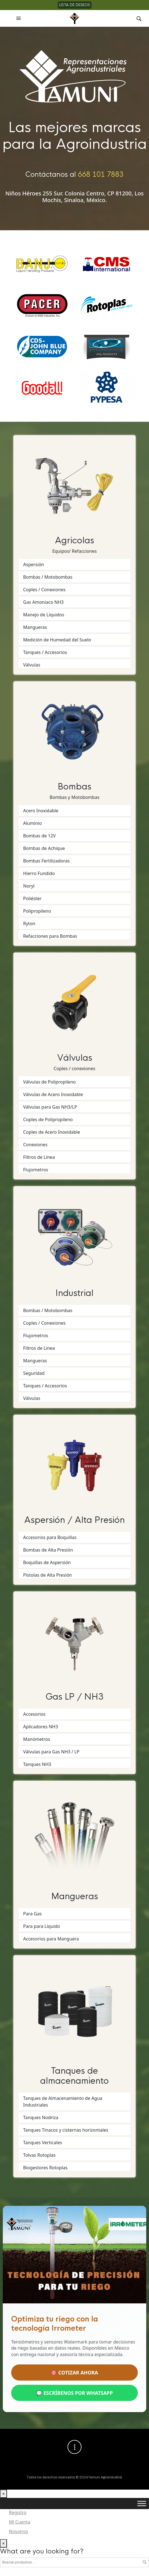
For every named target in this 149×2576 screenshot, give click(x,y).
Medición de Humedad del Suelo (57, 640)
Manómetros (36, 1739)
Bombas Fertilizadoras (46, 861)
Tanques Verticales (42, 2142)
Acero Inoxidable (40, 811)
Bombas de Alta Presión (48, 1550)
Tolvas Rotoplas (39, 2155)
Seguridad (34, 1373)
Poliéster (32, 898)
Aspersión (33, 564)
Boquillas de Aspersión (47, 1562)
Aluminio (32, 823)
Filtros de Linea (39, 1348)
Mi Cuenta (19, 2522)
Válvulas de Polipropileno (49, 1082)
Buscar (144, 2562)
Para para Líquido (41, 1926)
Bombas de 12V (39, 836)
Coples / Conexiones (44, 590)
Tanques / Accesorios (45, 652)
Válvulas (31, 665)
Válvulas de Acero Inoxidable (53, 1094)
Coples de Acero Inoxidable (51, 1132)
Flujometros (35, 1170)
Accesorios (34, 1714)
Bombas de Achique (44, 848)
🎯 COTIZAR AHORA (74, 2372)
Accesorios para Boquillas (49, 1537)
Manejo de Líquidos (43, 615)
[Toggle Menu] (141, 2503)
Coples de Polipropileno (48, 1119)
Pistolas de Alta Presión (47, 1575)
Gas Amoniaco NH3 (43, 602)
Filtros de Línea (39, 1157)
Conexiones (35, 1145)
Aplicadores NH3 (40, 1727)
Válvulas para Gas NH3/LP (50, 1107)
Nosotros (18, 2532)
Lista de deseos (74, 5)
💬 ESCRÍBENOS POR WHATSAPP (74, 2393)
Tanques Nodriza (40, 2117)
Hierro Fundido (39, 873)
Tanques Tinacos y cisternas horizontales (65, 2130)
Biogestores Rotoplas (45, 2168)
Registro (17, 2513)
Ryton (29, 923)
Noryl (29, 886)
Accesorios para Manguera (51, 1939)
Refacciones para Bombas (50, 936)
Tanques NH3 (37, 1764)
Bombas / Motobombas (47, 577)
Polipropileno (37, 911)
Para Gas (32, 1914)
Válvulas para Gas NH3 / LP (51, 1752)
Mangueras (35, 627)
